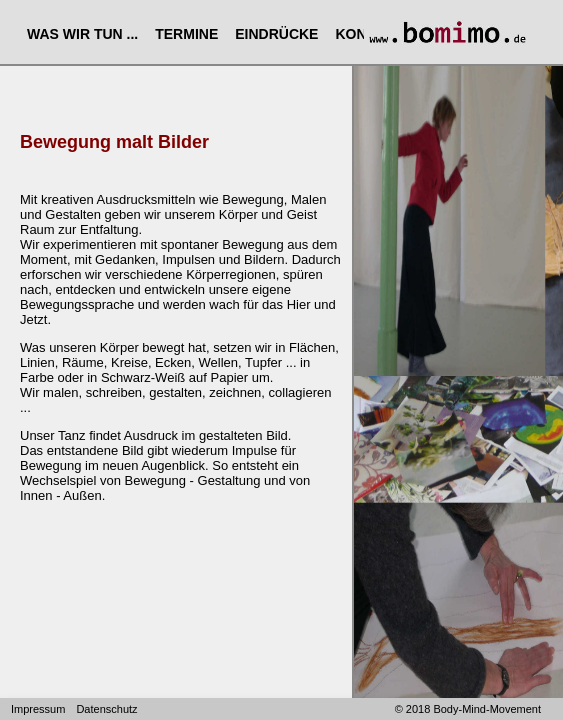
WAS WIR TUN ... (82, 34)
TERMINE (186, 34)
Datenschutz (106, 709)
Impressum (38, 709)
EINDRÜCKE (276, 34)
